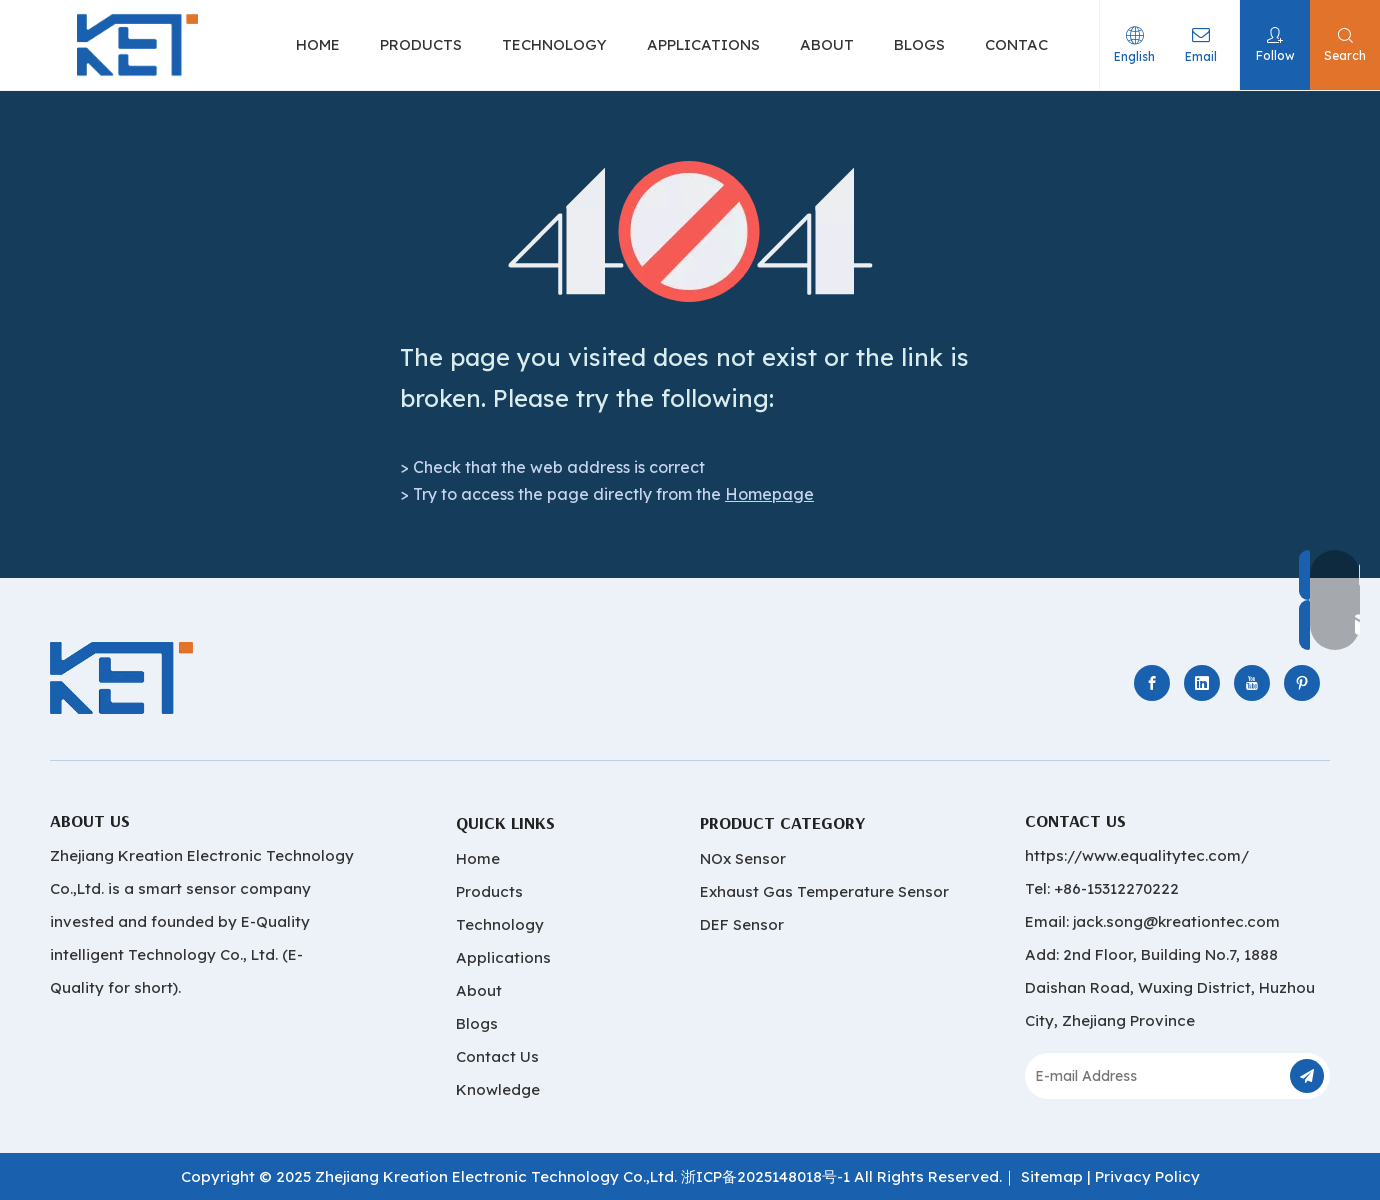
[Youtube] (1252, 683)
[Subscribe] (1307, 1076)
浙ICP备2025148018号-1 (765, 1176)
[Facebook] (1152, 683)
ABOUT (829, 44)
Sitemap (1052, 1176)
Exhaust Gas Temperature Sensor (824, 891)
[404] (690, 231)
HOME (320, 44)
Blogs (477, 1023)
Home (478, 858)
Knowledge (498, 1089)
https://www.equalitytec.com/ (1137, 855)
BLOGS (921, 44)
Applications (503, 957)
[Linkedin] (1202, 683)
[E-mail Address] (1155, 1076)
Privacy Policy (1147, 1176)
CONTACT (1023, 44)
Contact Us (497, 1056)
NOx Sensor (743, 858)
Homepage (769, 494)
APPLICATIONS (705, 44)
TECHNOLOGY (556, 44)
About (479, 990)
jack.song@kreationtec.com (1176, 921)
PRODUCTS (423, 44)
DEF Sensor (742, 924)
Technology (500, 924)
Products (489, 891)
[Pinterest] (1302, 683)
